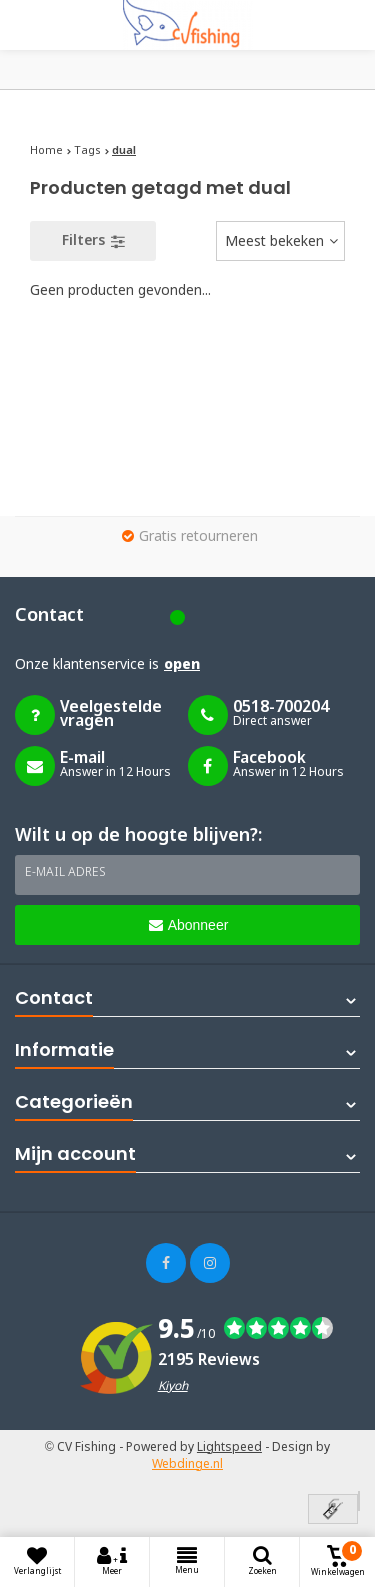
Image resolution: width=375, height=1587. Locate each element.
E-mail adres (65, 873)
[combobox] (280, 241)
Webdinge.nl (187, 1465)
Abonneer (189, 925)
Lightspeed (229, 1448)
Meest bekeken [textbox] (274, 242)
